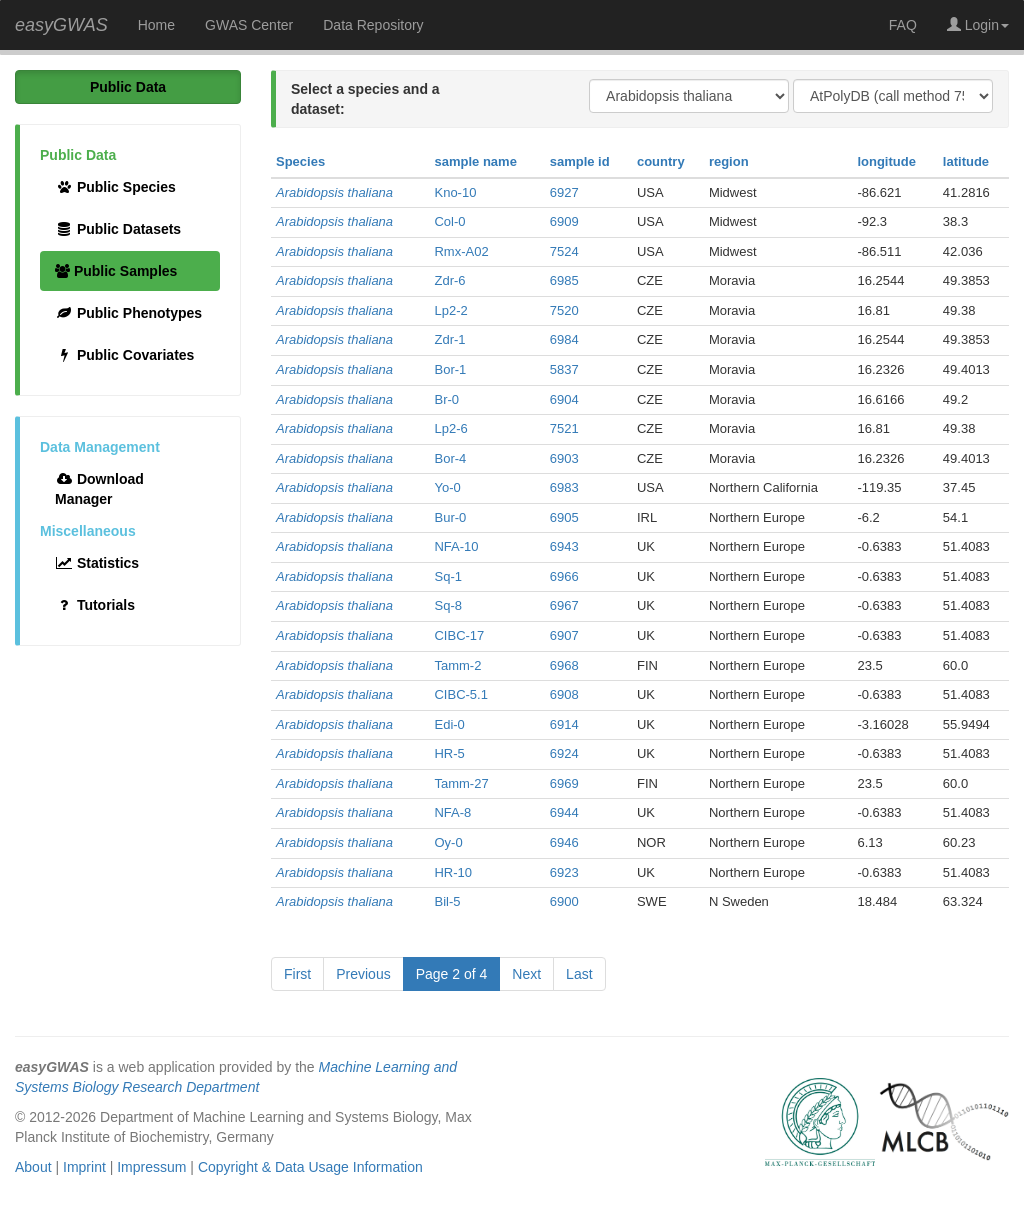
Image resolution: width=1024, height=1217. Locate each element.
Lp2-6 (450, 428)
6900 (564, 901)
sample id (580, 161)
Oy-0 (448, 842)
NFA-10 (456, 546)
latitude (966, 161)
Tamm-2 (457, 665)
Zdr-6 (449, 280)
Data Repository (373, 25)
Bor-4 (450, 458)
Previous (363, 974)
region (729, 161)
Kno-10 (455, 192)
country (661, 161)
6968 (564, 665)
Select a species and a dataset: (365, 99)
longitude (886, 161)
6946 (564, 842)
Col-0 (449, 221)
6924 (564, 753)
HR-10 (453, 872)
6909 (564, 221)
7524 (564, 251)
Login (978, 25)
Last (579, 974)
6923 (564, 872)
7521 (564, 428)
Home (156, 25)
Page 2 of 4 (452, 974)
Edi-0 (449, 724)
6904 (564, 399)
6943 (564, 546)
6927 (564, 192)
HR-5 (449, 753)
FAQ (903, 25)
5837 (564, 369)
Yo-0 (447, 487)
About (33, 1167)
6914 (564, 724)
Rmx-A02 (461, 251)
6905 (564, 517)
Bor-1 (450, 369)
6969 (564, 783)
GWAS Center (249, 25)
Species (300, 161)
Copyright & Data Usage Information (310, 1167)
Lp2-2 (450, 310)
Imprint (84, 1167)
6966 (564, 576)
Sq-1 (447, 576)
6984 (564, 339)
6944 (564, 812)
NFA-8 (452, 812)
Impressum (151, 1167)
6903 (564, 458)
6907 (564, 635)
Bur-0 (450, 517)
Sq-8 (447, 605)
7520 (564, 310)
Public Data (128, 87)
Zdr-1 (449, 339)
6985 (564, 280)
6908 (564, 694)
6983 (564, 487)
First (297, 974)
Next (526, 974)
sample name (475, 161)
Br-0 (446, 399)
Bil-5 (447, 901)
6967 (564, 605)
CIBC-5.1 (460, 694)
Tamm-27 (461, 783)
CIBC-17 (459, 635)
